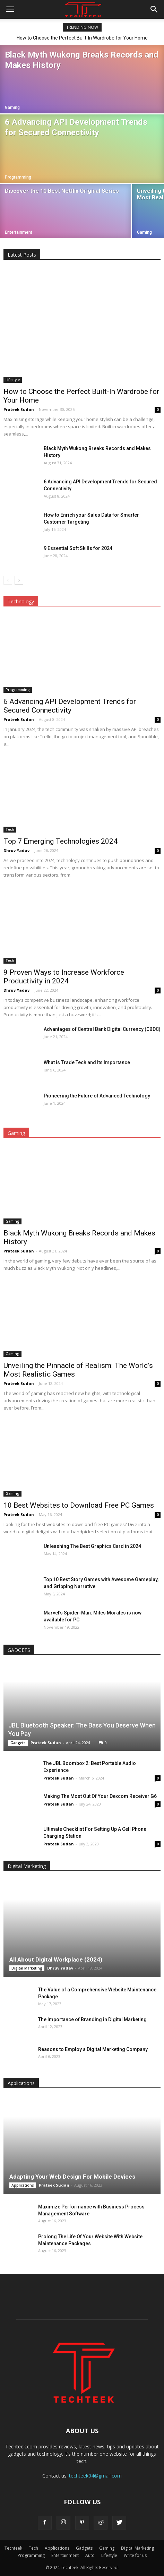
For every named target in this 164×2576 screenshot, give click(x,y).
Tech (10, 829)
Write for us (135, 2555)
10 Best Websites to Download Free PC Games (78, 1505)
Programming (18, 177)
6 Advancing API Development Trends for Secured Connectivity (69, 705)
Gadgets (18, 1742)
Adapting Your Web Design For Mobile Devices (72, 2176)
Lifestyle (13, 379)
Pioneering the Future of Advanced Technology (97, 1096)
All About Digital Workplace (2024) (55, 1959)
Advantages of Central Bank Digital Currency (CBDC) (102, 1029)
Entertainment (18, 232)
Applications (22, 2185)
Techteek (13, 2548)
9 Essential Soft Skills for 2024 (78, 548)
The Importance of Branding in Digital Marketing (92, 2019)
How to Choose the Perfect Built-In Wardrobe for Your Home (82, 38)
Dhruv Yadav (16, 850)
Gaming (12, 107)
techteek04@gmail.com (95, 2475)
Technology (21, 601)
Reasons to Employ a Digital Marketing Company (93, 2049)
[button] (154, 9)
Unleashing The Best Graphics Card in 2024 (92, 1546)
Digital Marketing (26, 1968)
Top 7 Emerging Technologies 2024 (60, 841)
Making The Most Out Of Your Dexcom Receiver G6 (100, 1796)
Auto (90, 2555)
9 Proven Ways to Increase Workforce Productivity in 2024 (63, 976)
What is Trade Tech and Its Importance (87, 1062)
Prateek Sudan (18, 409)
